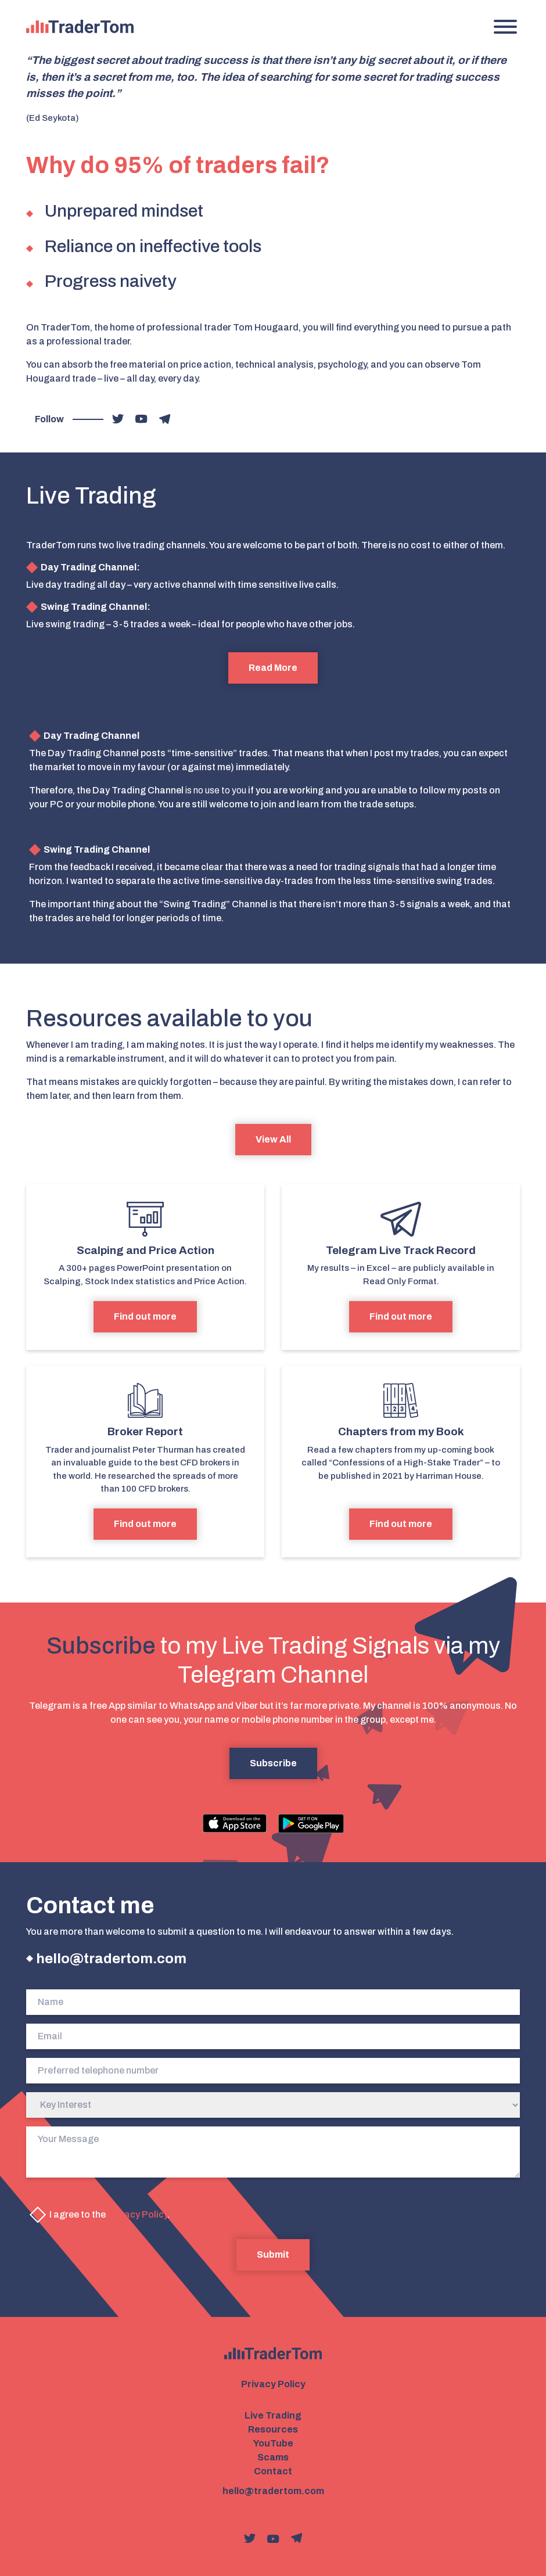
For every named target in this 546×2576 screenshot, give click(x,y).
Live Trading (273, 2415)
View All (273, 1139)
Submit (273, 2254)
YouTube (273, 2443)
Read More (273, 668)
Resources (273, 2429)
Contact (273, 2471)
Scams (273, 2457)
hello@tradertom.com (111, 1958)
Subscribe (273, 1763)
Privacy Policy (137, 2214)
